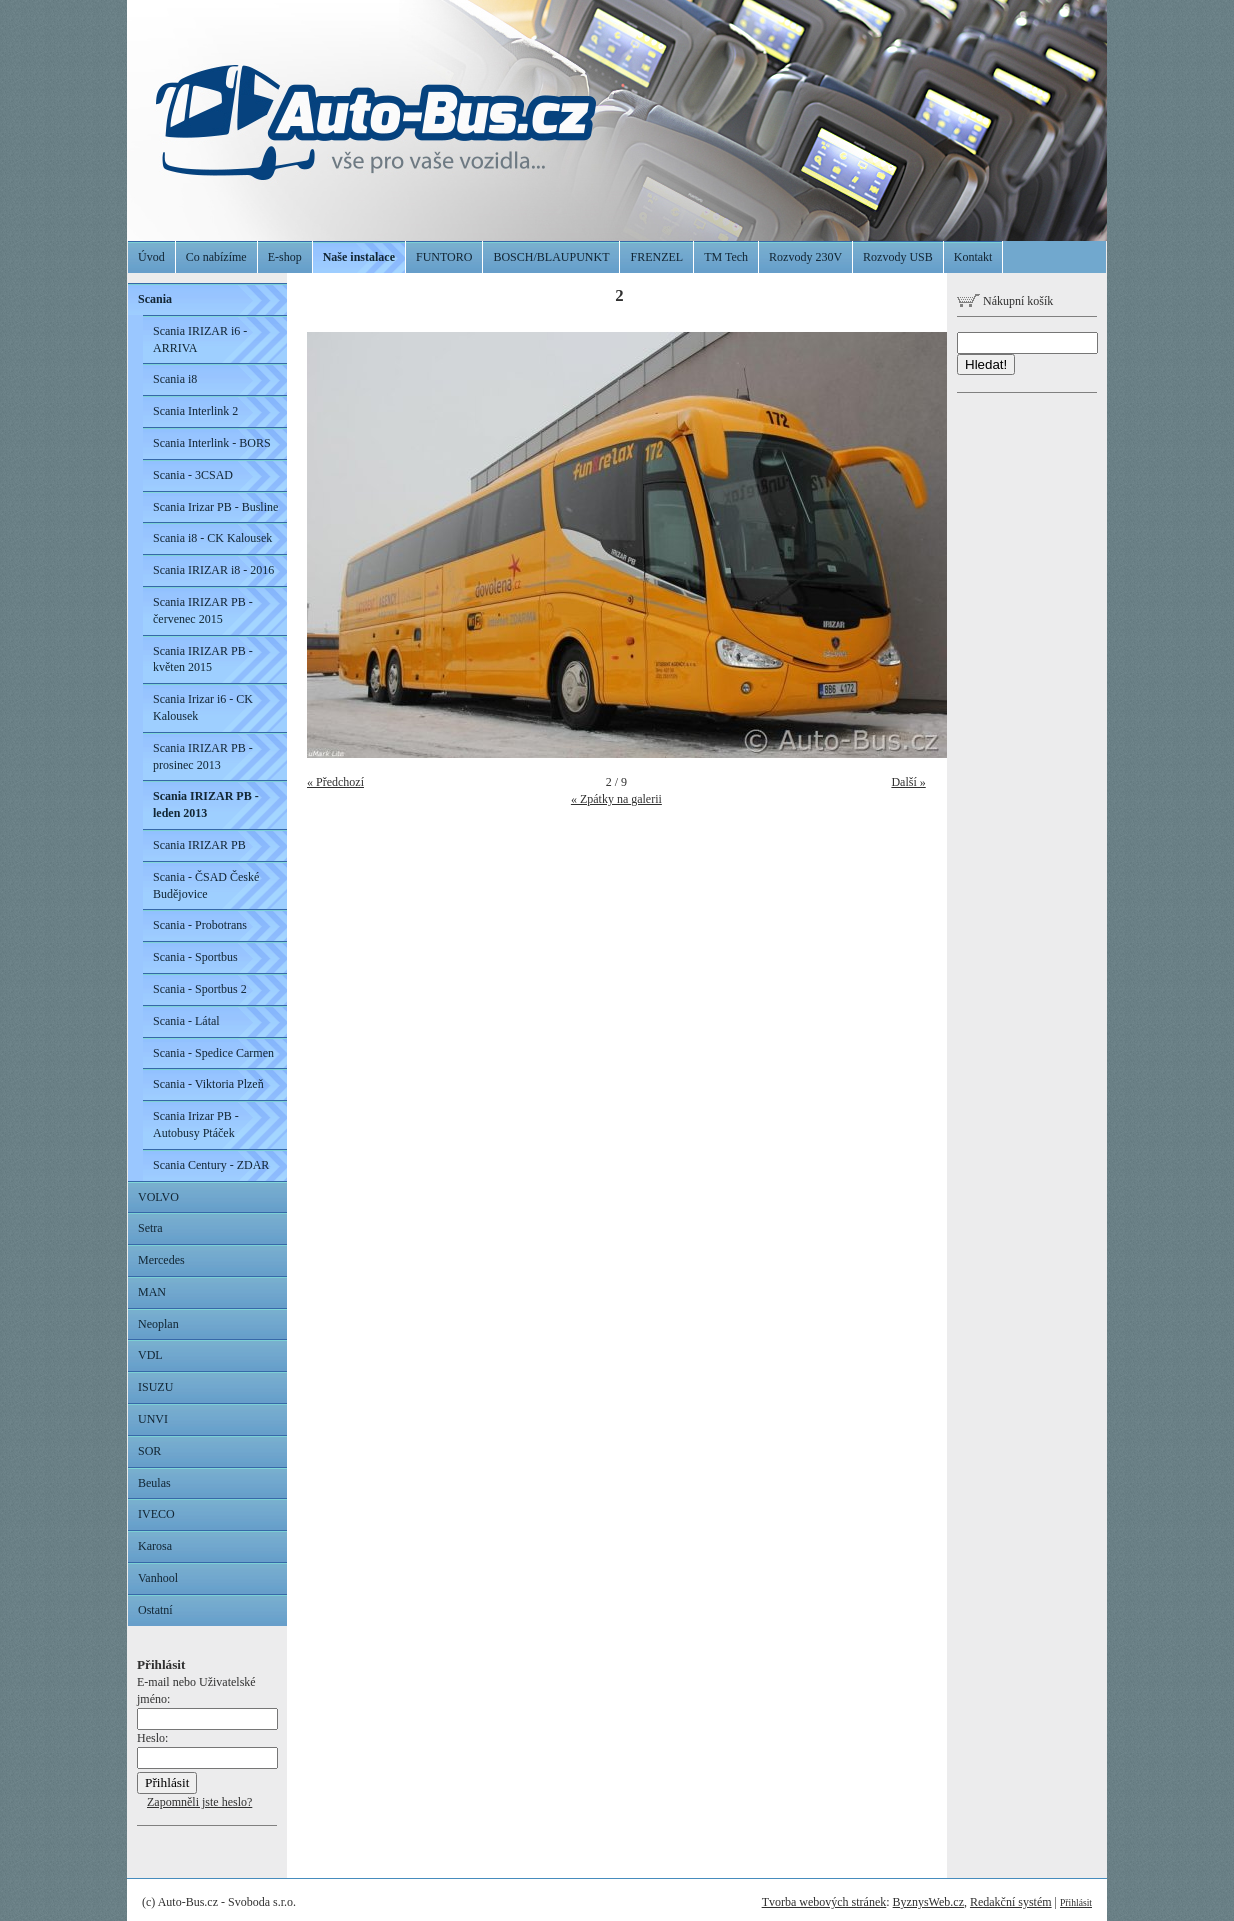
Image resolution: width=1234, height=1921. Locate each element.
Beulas (154, 1483)
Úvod (151, 257)
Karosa (155, 1546)
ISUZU (155, 1387)
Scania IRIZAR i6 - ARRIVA (200, 339)
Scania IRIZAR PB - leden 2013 (206, 804)
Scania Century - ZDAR (211, 1165)
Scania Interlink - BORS (212, 443)
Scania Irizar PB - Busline (215, 507)
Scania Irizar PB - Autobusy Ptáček (196, 1124)
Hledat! (986, 364)
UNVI (153, 1419)
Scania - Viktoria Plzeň (208, 1084)
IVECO (156, 1514)
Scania (155, 299)
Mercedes (161, 1260)
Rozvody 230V (805, 257)
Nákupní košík (1005, 301)
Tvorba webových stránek (824, 1902)
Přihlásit (1076, 1902)
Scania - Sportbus (195, 957)
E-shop (285, 257)
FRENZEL (656, 257)
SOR (149, 1451)
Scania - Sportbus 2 (200, 989)
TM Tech (726, 257)
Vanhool (158, 1578)
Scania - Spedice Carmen (213, 1053)
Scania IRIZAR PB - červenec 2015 (203, 610)
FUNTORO (444, 257)
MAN (152, 1292)
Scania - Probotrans (200, 925)
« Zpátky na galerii (616, 799)
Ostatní (155, 1610)
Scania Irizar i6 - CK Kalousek (203, 707)
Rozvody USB (898, 257)
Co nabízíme (216, 257)
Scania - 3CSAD (193, 475)
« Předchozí (335, 782)
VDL (150, 1355)
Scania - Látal (186, 1021)
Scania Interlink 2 (195, 411)
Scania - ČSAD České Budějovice (206, 885)
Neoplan (158, 1324)
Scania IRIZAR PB (199, 845)
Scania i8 (175, 379)
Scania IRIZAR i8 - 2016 (213, 570)
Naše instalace (359, 257)
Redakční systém (1011, 1902)
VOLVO (158, 1197)
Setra (150, 1228)
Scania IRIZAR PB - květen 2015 (203, 659)
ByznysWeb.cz (928, 1902)
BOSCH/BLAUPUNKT (551, 257)
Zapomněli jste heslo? (199, 1802)
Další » (908, 782)
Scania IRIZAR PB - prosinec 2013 (203, 756)
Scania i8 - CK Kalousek (212, 538)
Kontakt (973, 257)
